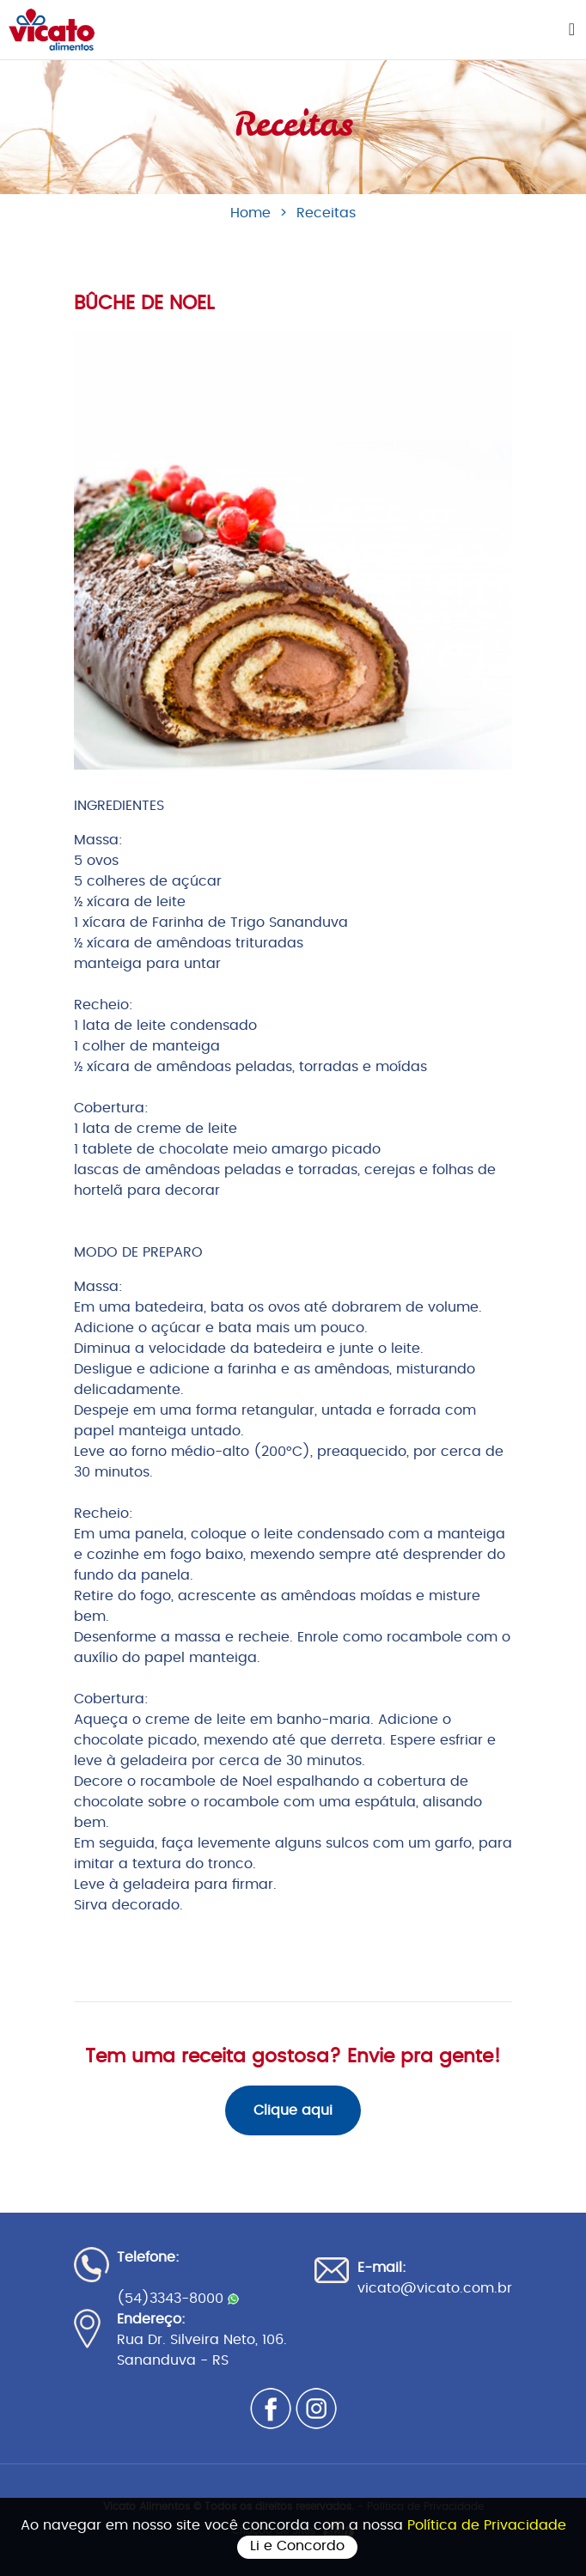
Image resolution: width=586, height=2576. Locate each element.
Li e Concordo (297, 2546)
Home (250, 213)
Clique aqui (293, 2110)
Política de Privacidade (486, 2525)
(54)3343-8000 (178, 2298)
